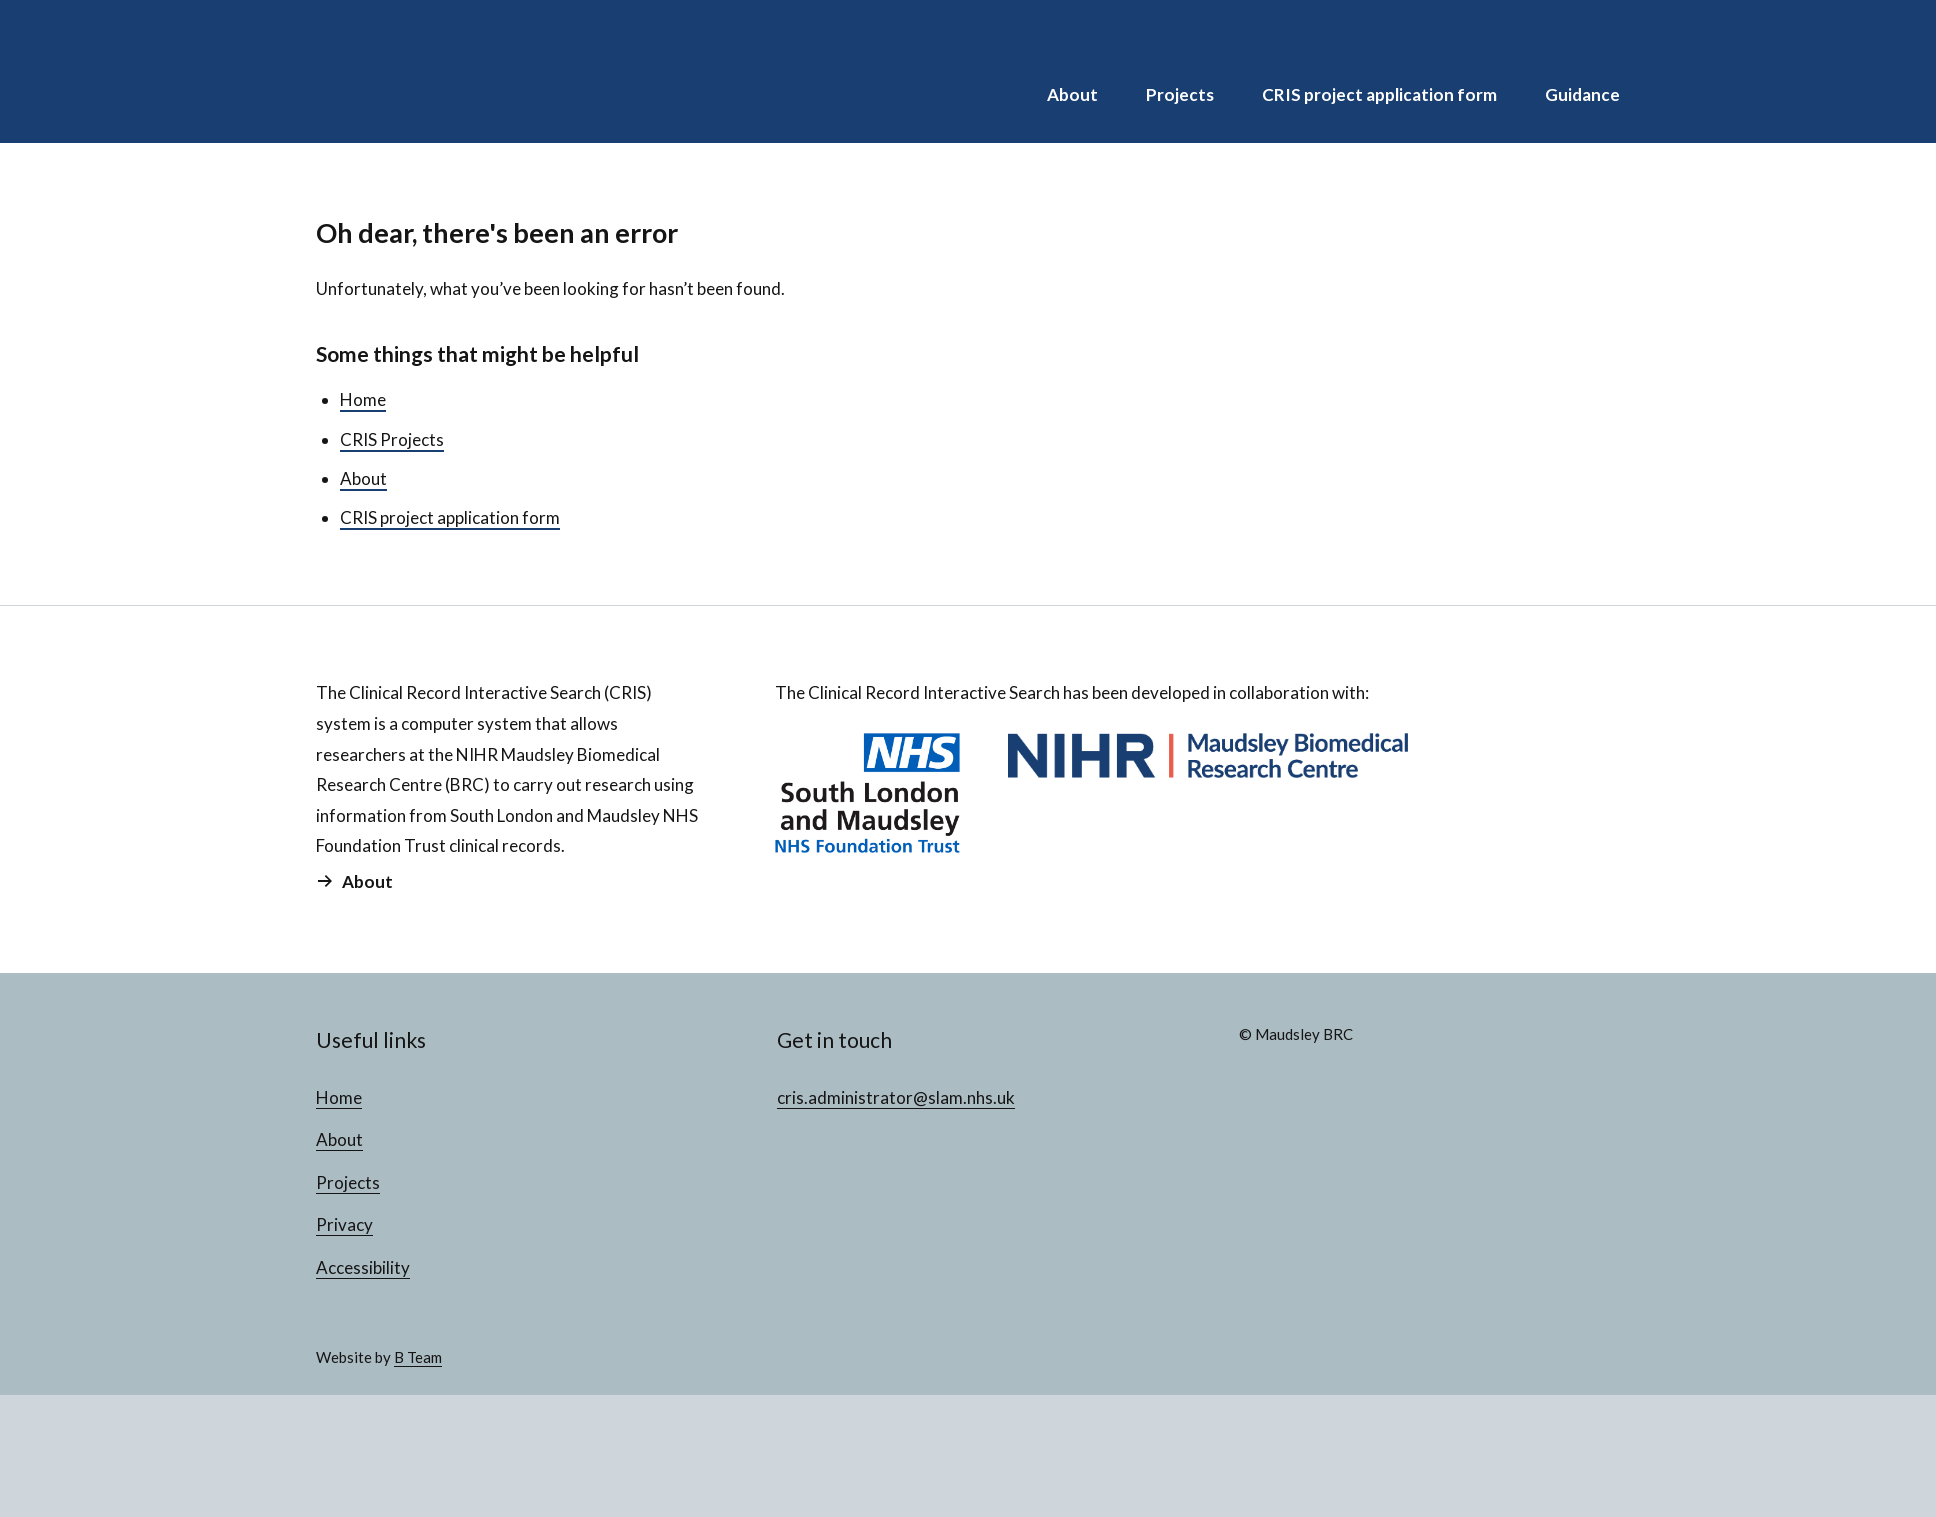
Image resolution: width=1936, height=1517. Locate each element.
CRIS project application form (1379, 94)
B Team (418, 1357)
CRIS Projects (392, 439)
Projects (1180, 94)
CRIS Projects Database (446, 71)
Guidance (1582, 94)
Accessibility (363, 1267)
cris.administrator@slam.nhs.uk (896, 1097)
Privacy (344, 1224)
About (1072, 94)
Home (363, 399)
